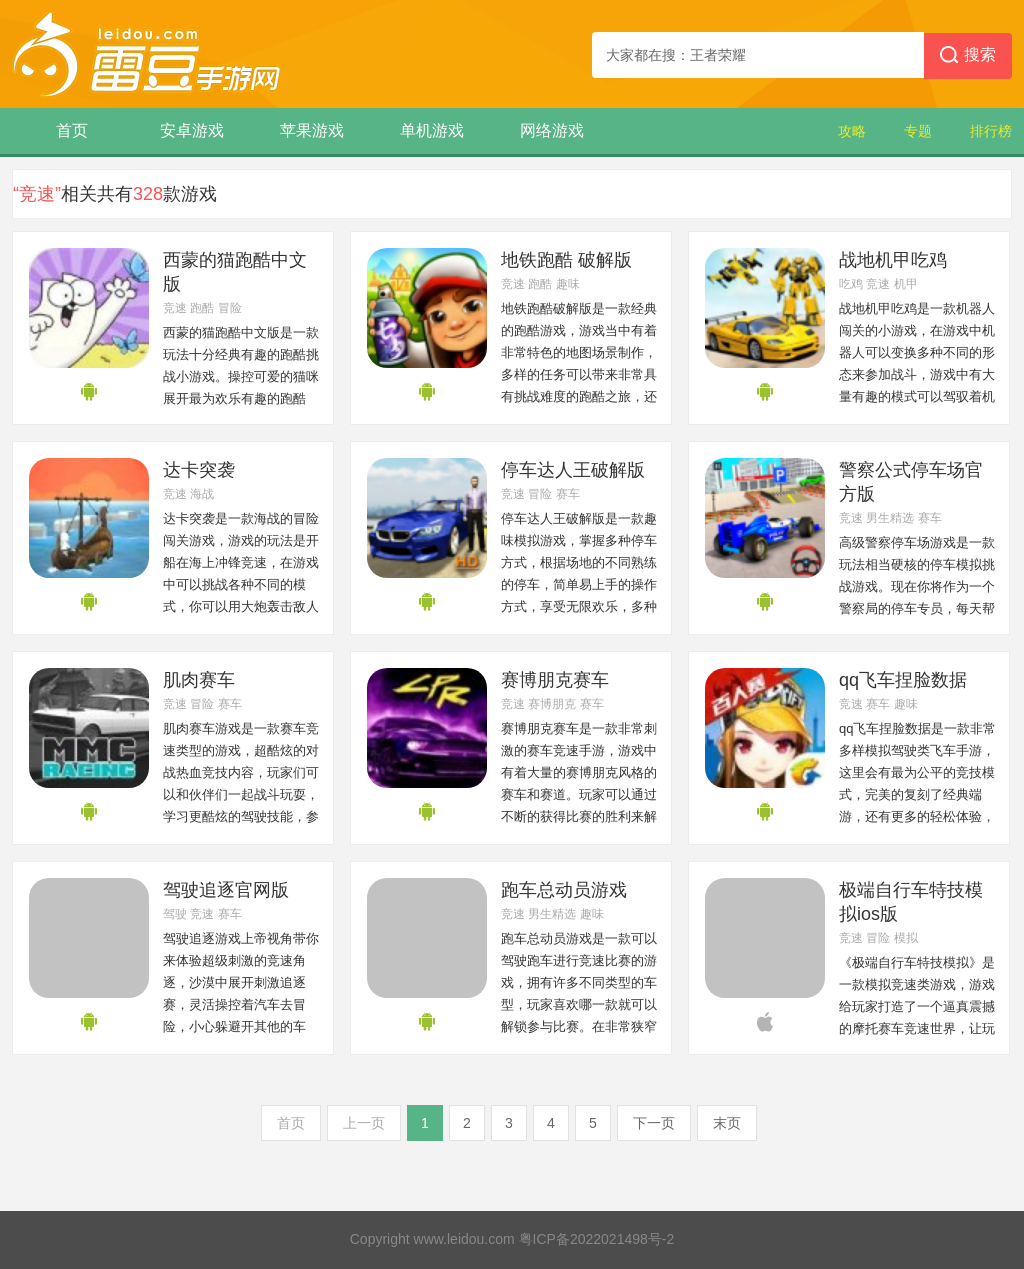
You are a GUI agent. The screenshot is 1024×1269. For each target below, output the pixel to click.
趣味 (568, 284)
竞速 (175, 308)
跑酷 (202, 308)
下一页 (654, 1123)
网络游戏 (552, 130)
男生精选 (890, 518)
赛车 (568, 494)
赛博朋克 (552, 704)
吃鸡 (851, 284)
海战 (202, 494)
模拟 (906, 938)
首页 (72, 130)
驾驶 (175, 914)
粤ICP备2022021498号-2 (597, 1239)
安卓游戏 (192, 130)
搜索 (968, 56)
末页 (727, 1123)
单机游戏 (432, 130)
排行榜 (991, 131)
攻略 (852, 131)
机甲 (906, 284)
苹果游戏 (312, 130)
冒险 (230, 308)
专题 (918, 131)
